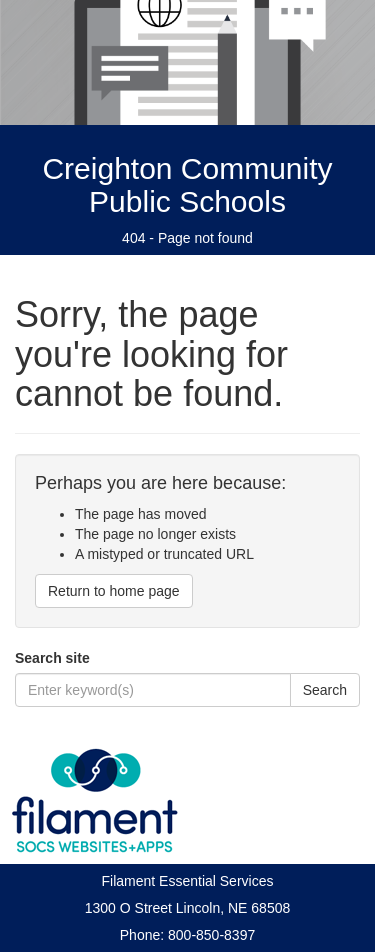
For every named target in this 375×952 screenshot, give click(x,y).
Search (325, 690)
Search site (52, 658)
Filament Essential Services (188, 881)
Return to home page (114, 591)
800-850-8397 (211, 935)
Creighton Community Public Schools (187, 185)
